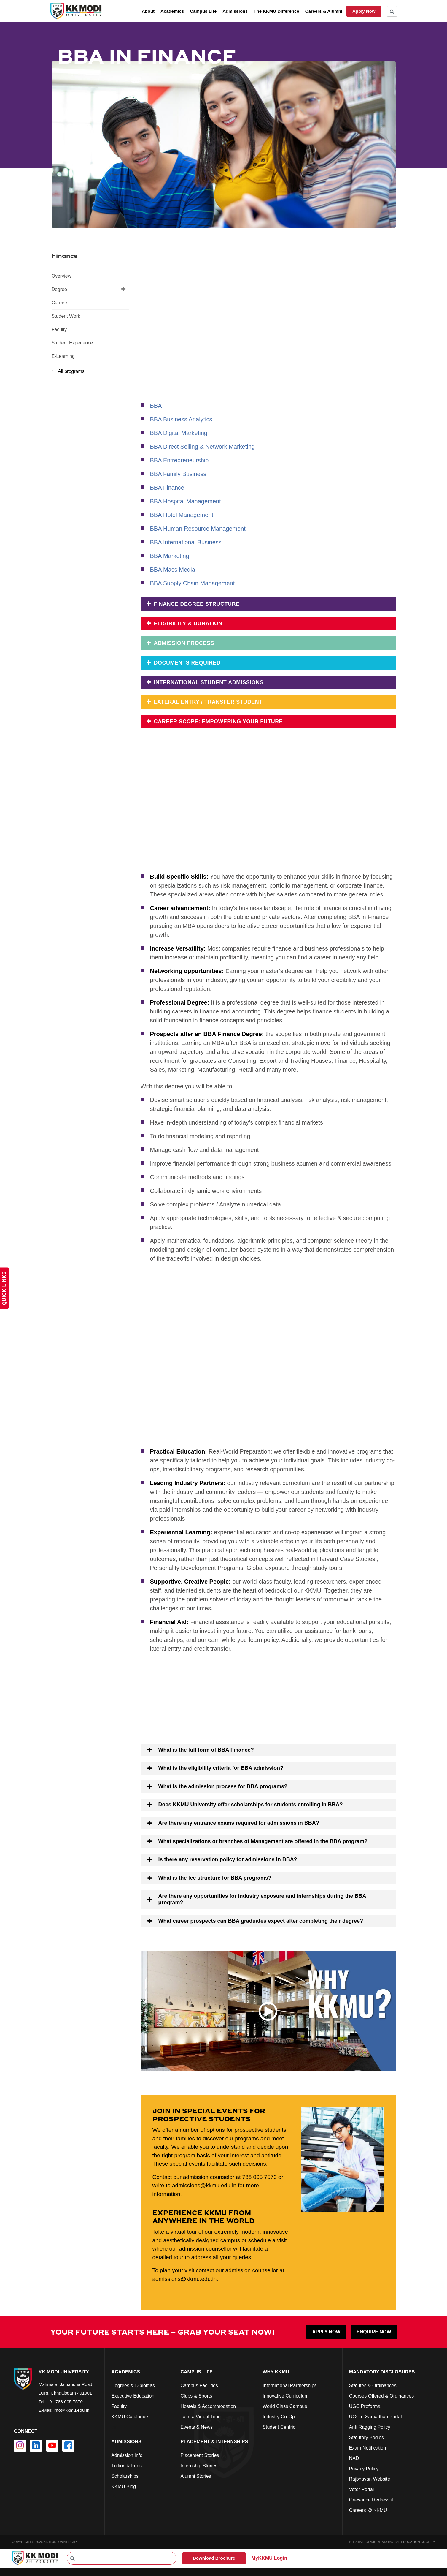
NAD (354, 2457)
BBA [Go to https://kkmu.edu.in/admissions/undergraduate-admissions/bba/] (156, 405)
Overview (61, 276)
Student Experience (72, 342)
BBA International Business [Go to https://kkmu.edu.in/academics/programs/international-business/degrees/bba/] (186, 542)
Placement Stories (199, 2455)
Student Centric (279, 2426)
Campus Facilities (199, 2385)
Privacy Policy (364, 2468)
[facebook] (68, 2445)
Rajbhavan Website (369, 2478)
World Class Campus (285, 2406)
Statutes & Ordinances (373, 2385)
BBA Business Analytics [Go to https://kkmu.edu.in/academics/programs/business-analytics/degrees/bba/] (181, 419)
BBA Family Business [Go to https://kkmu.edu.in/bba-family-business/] (178, 474)
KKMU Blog (123, 2486)
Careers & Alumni (323, 11)
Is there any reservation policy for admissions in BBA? (227, 1859)
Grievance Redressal (371, 2499)
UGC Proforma (365, 2406)
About (148, 11)
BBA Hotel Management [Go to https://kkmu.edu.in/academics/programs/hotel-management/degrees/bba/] (181, 515)
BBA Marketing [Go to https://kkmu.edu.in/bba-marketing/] (169, 556)
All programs (68, 371)
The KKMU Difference (276, 11)
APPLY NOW (326, 2331)
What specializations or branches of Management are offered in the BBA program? (263, 1841)
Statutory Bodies (366, 2437)
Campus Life (203, 11)
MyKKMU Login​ (269, 2557)
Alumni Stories (195, 2475)
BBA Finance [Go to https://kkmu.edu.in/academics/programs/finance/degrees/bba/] (167, 487)
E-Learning (63, 356)
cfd (114, 2496)
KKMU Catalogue (129, 2416)
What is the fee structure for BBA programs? (214, 1877)
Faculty (59, 329)
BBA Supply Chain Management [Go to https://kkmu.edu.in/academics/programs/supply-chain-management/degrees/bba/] (192, 583)
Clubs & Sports (196, 2395)
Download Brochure (214, 2557)
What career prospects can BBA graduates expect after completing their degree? (260, 1920)
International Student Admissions (207, 682)
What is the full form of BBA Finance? (206, 1749)
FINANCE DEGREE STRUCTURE (196, 604)
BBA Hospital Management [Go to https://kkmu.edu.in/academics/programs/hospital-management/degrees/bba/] (185, 501)
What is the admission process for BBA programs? (222, 1786)
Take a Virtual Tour (199, 2416)
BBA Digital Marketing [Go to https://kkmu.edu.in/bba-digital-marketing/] (178, 433)
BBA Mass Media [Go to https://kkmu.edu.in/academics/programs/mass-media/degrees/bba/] (172, 569)
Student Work (66, 316)
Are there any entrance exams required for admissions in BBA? (238, 1822)
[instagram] (20, 2445)
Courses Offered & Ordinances (381, 2395)
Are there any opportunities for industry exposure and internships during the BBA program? (262, 1899)
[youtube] (52, 2445)
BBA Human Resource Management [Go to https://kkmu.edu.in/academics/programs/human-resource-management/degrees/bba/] (198, 528)
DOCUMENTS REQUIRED (186, 663)
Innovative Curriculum (285, 2395)
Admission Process (183, 643)
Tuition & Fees (126, 2465)
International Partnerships (289, 2385)
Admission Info (126, 2455)
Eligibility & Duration (187, 624)
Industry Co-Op (279, 2416)
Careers (60, 302)
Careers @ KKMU (368, 2509)
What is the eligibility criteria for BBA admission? (220, 1768)
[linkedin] (36, 2445)
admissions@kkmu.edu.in (204, 2185)
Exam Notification (367, 2447)
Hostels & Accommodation (208, 2406)
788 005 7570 (259, 2176)
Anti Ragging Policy (369, 2426)
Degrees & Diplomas (133, 2385)
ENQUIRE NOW (374, 2331)
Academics (172, 11)
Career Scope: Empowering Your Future (217, 722)
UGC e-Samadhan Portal (375, 2416)
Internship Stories (198, 2465)
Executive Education (132, 2395)
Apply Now (364, 11)
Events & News (196, 2426)
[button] (268, 1749)
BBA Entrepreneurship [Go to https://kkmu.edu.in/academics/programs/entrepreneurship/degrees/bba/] (179, 460)
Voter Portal (361, 2489)
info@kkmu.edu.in (71, 2409)
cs (113, 2426)
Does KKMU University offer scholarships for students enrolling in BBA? (250, 1804)
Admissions (235, 11)
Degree (89, 289)
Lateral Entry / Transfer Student (207, 702)
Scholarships (125, 2475)
